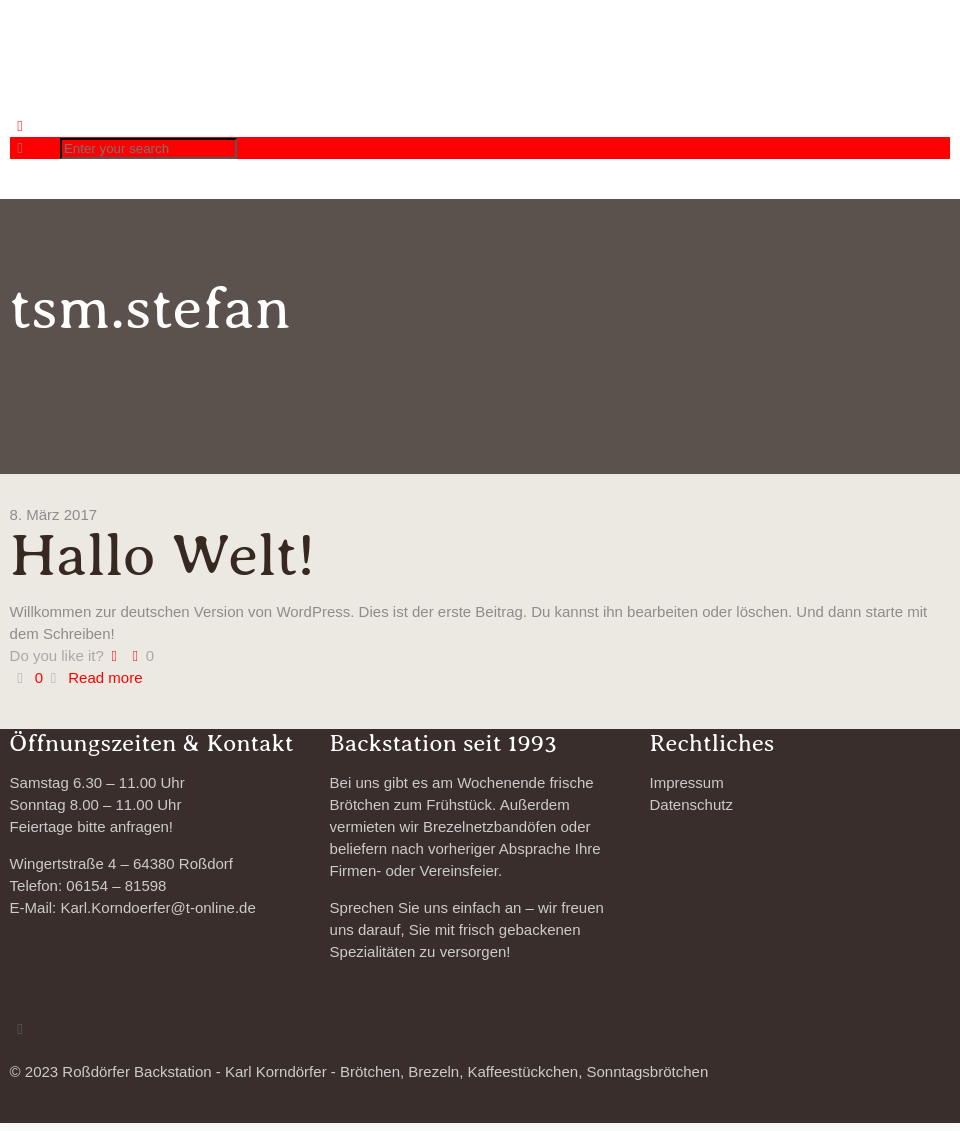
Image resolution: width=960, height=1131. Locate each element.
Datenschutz (691, 804)
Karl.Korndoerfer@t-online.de (157, 907)
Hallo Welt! (162, 555)
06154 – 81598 (116, 885)
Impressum (687, 782)
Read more (105, 677)
